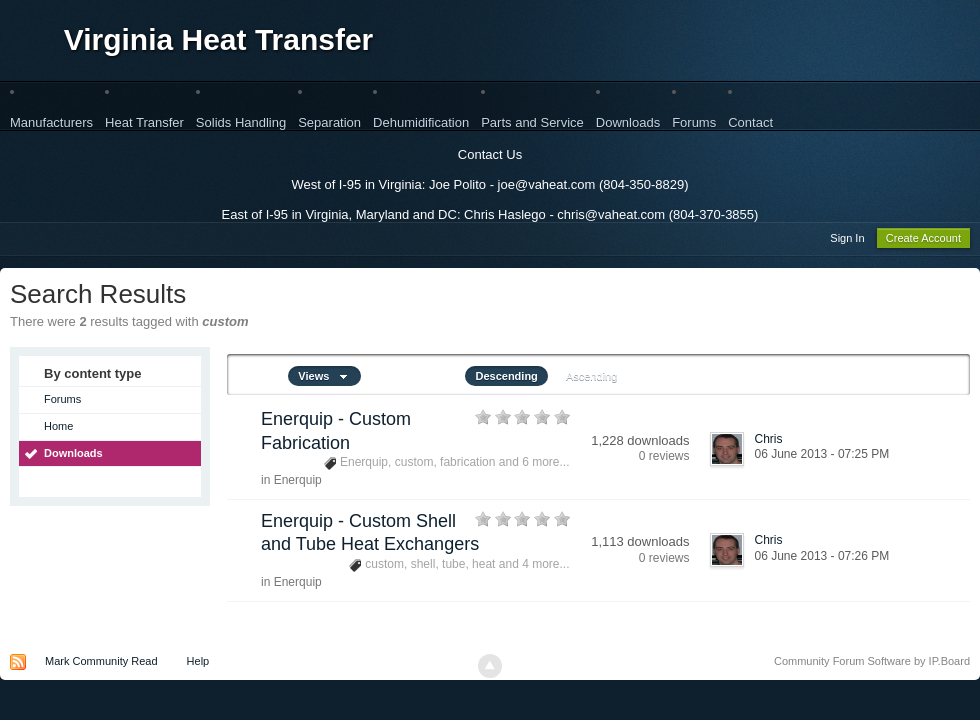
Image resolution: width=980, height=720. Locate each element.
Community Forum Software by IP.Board (872, 664)
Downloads (628, 122)
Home (58, 429)
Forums (694, 122)
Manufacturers (51, 122)
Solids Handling (241, 122)
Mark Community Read (101, 664)
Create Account (923, 241)
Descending (506, 379)
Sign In (847, 241)
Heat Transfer (144, 122)
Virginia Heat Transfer (219, 39)
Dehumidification (421, 122)
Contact (750, 122)
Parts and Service (532, 122)
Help (198, 664)
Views (324, 379)
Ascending (591, 379)
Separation (329, 122)
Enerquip (298, 483)
